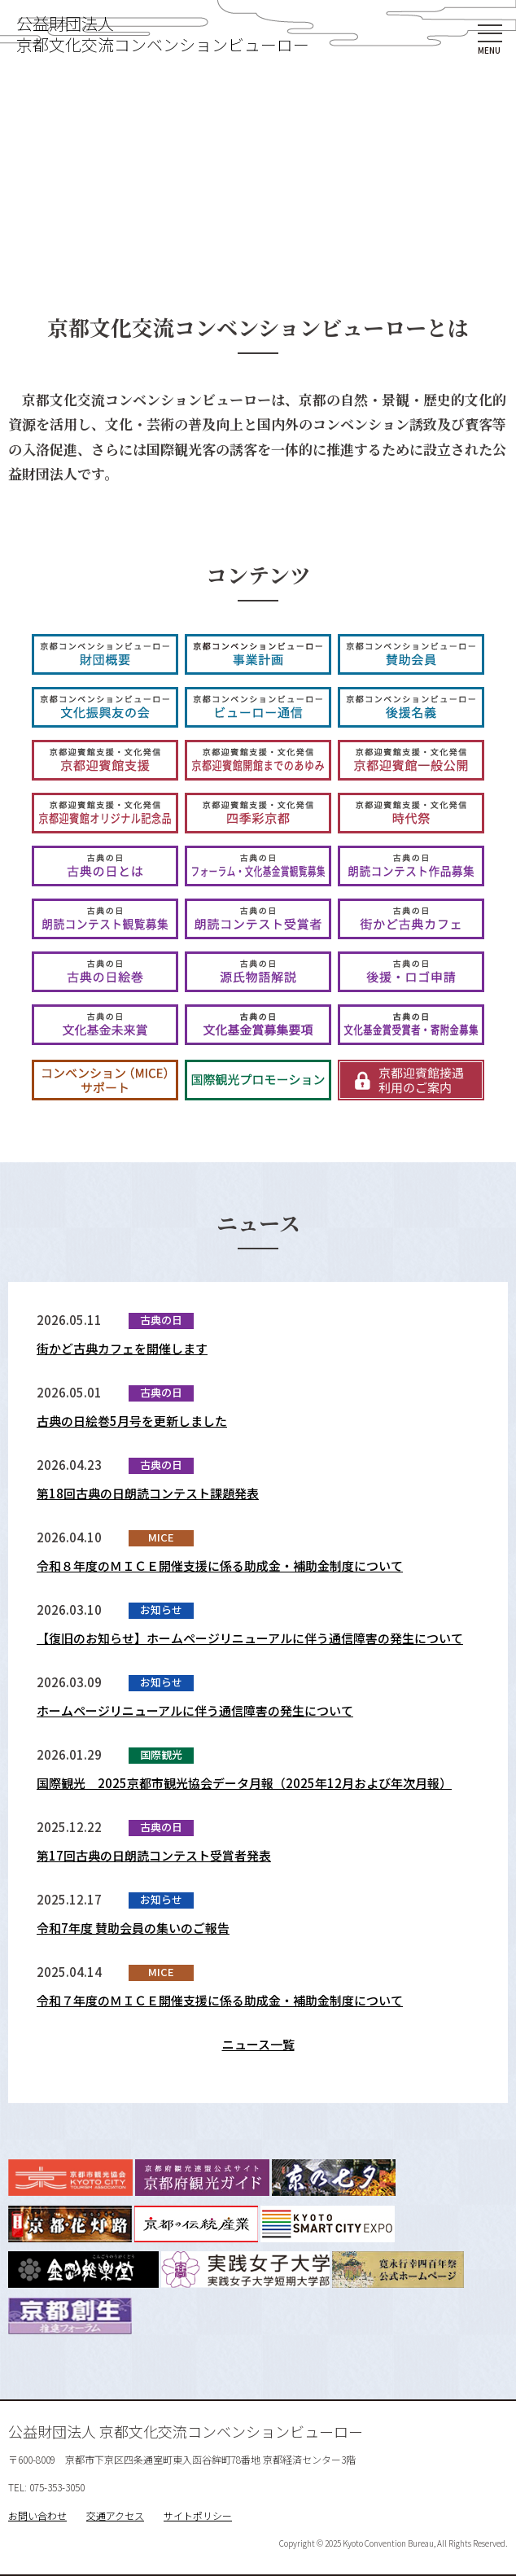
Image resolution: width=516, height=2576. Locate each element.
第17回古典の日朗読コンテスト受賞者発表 (154, 1855)
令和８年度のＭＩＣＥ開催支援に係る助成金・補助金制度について (220, 1565)
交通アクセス (115, 2515)
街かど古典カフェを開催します (122, 1348)
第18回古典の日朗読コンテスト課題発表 (148, 1493)
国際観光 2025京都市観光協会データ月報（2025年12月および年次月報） (244, 1782)
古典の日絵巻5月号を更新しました (132, 1420)
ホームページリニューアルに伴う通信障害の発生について (195, 1710)
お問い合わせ (37, 2515)
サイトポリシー (198, 2515)
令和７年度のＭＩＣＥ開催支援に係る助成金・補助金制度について (220, 2000)
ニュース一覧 (258, 2044)
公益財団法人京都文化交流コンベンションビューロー (162, 33)
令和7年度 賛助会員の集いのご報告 (133, 1927)
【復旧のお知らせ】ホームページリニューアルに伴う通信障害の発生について (250, 1638)
